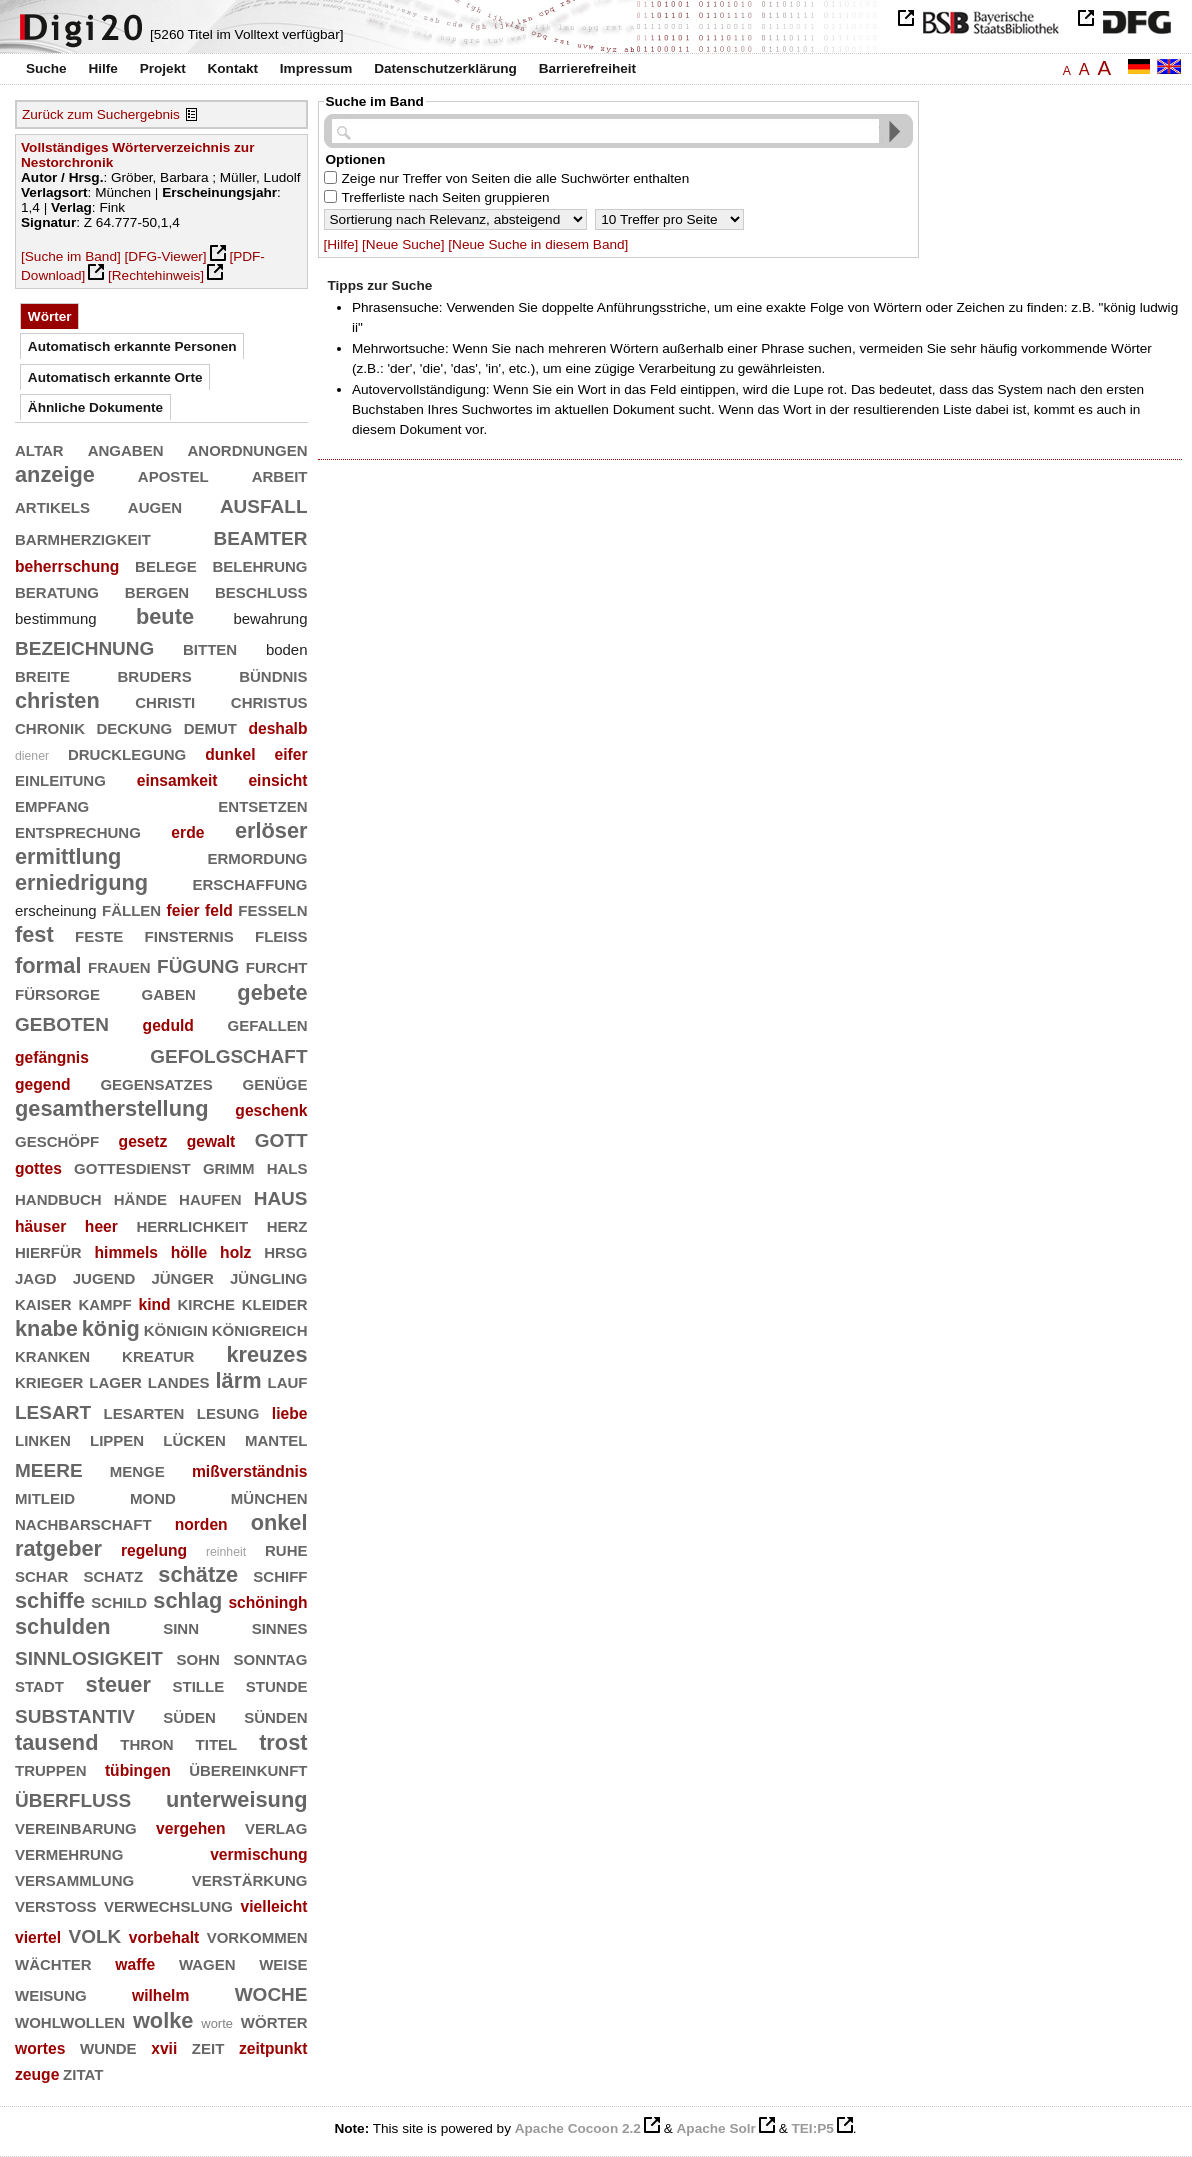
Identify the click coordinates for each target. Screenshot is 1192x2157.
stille (199, 1684)
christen (57, 700)
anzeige (55, 474)
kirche (206, 1302)
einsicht (277, 780)
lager (115, 1380)
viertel (38, 1937)
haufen (210, 1197)
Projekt (163, 68)
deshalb (277, 728)
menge (137, 1469)
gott (281, 1137)
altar (39, 448)
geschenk (271, 1110)
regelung (154, 1550)
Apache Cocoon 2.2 (578, 2128)
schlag (187, 1600)
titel (217, 1742)
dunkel (230, 754)
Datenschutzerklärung (445, 68)
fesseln (272, 908)
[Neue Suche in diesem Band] (538, 244)
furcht (277, 965)
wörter (274, 2020)
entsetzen (262, 804)
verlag (276, 1826)
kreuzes (266, 1354)
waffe (135, 1964)
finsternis (189, 934)
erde (187, 832)
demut (210, 726)
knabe (46, 1328)
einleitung (60, 778)
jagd (36, 1276)
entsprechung (78, 830)
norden (201, 1524)
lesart (53, 1409)
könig (111, 1328)
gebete (272, 992)
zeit (208, 2046)
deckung (134, 726)
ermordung (258, 856)
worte (217, 2023)
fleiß (281, 934)
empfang (52, 804)
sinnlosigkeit (89, 1655)
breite (42, 674)
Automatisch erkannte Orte (115, 377)
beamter (261, 535)
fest (34, 934)
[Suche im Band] (71, 256)
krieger (49, 1380)
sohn (198, 1657)
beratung (57, 590)
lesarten (144, 1411)
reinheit (226, 1552)
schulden (63, 1626)
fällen (131, 908)
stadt (39, 1684)
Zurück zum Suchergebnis (101, 114)
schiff (280, 1574)
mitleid (45, 1496)
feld (219, 910)
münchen (269, 1496)
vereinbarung (76, 1826)
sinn (181, 1626)
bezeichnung (84, 645)
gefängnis (52, 1057)
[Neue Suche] (403, 244)
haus (281, 1195)
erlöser (271, 830)
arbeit (280, 474)
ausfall (264, 503)
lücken (194, 1438)
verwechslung (168, 1904)
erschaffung (250, 882)
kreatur (158, 1354)
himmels (125, 1252)
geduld (168, 1025)
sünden (275, 1715)
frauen (119, 965)
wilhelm (160, 1995)
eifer (290, 754)
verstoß (55, 1904)
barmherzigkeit (83, 537)
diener (32, 756)
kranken (52, 1354)
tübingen (138, 1770)
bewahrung (270, 618)
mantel (276, 1438)
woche (271, 1991)
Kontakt (232, 68)
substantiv (75, 1713)
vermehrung (69, 1852)
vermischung (258, 1854)
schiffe (50, 1600)
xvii (164, 2048)
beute (165, 616)
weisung (51, 1993)
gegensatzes (156, 1082)
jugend (104, 1276)
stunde (277, 1684)
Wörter (50, 316)
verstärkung (250, 1878)
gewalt (211, 1141)
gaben (169, 992)
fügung (198, 963)
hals (287, 1166)
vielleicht (274, 1906)
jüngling (269, 1276)
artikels (52, 505)
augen (155, 505)
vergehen (191, 1828)
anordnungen (248, 448)
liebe (290, 1413)
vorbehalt (164, 1937)
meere (49, 1467)
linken (43, 1438)
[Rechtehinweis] (156, 275)
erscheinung (56, 910)
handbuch (58, 1197)
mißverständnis (250, 1471)
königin (176, 1328)
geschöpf (57, 1139)
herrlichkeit (192, 1224)
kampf (104, 1302)
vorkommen (257, 1935)
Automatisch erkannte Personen (132, 346)
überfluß (73, 1797)
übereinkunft (248, 1768)
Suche (46, 68)
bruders (155, 674)
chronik (50, 726)
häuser (40, 1226)
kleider (275, 1302)
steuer (118, 1684)
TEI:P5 (812, 2128)
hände (140, 1197)
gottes (38, 1168)
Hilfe (102, 68)
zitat (83, 2072)
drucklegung (127, 752)
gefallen (268, 1023)
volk (95, 1933)
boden (287, 649)
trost (283, 1742)
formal (48, 965)
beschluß (261, 590)
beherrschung (67, 566)
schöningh (267, 1602)
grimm (229, 1166)
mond (153, 1496)
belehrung (259, 564)
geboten (62, 1021)
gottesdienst (132, 1166)
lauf (288, 1380)
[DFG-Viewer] (166, 256)
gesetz (143, 1141)
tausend (56, 1742)
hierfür (48, 1250)
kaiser (43, 1302)
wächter (53, 1962)
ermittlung (68, 856)
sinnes (280, 1626)
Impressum (316, 68)
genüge (275, 1082)
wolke (163, 2020)
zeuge (37, 2074)
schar (41, 1574)
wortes (40, 2048)
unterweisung (237, 1799)
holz (235, 1252)
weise (283, 1962)
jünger (182, 1276)
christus (269, 700)
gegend (43, 1084)
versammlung (74, 1878)
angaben (126, 448)
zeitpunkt (273, 2048)
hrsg (285, 1250)
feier (183, 910)
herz (287, 1224)
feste (99, 934)
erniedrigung (81, 882)
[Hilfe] (341, 244)
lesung (228, 1411)
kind (155, 1304)
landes (179, 1380)
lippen (117, 1438)
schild (119, 1600)
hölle (189, 1252)
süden (189, 1715)
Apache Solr (716, 2128)
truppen (51, 1768)
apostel (173, 474)
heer (101, 1226)
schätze (198, 1574)
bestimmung (56, 618)
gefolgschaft (228, 1053)
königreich (260, 1328)
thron (146, 1742)
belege (166, 564)
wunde (108, 2046)
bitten (210, 647)
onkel (279, 1522)
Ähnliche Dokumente (95, 407)
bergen (157, 590)
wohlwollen (70, 2020)
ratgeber (58, 1548)
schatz (113, 1574)
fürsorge (57, 992)
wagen (207, 1962)
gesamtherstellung (112, 1108)
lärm (239, 1380)
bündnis (273, 674)
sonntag (271, 1657)
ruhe (286, 1548)
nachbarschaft (83, 1522)
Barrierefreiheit (587, 68)
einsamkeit (177, 780)
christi (165, 700)
